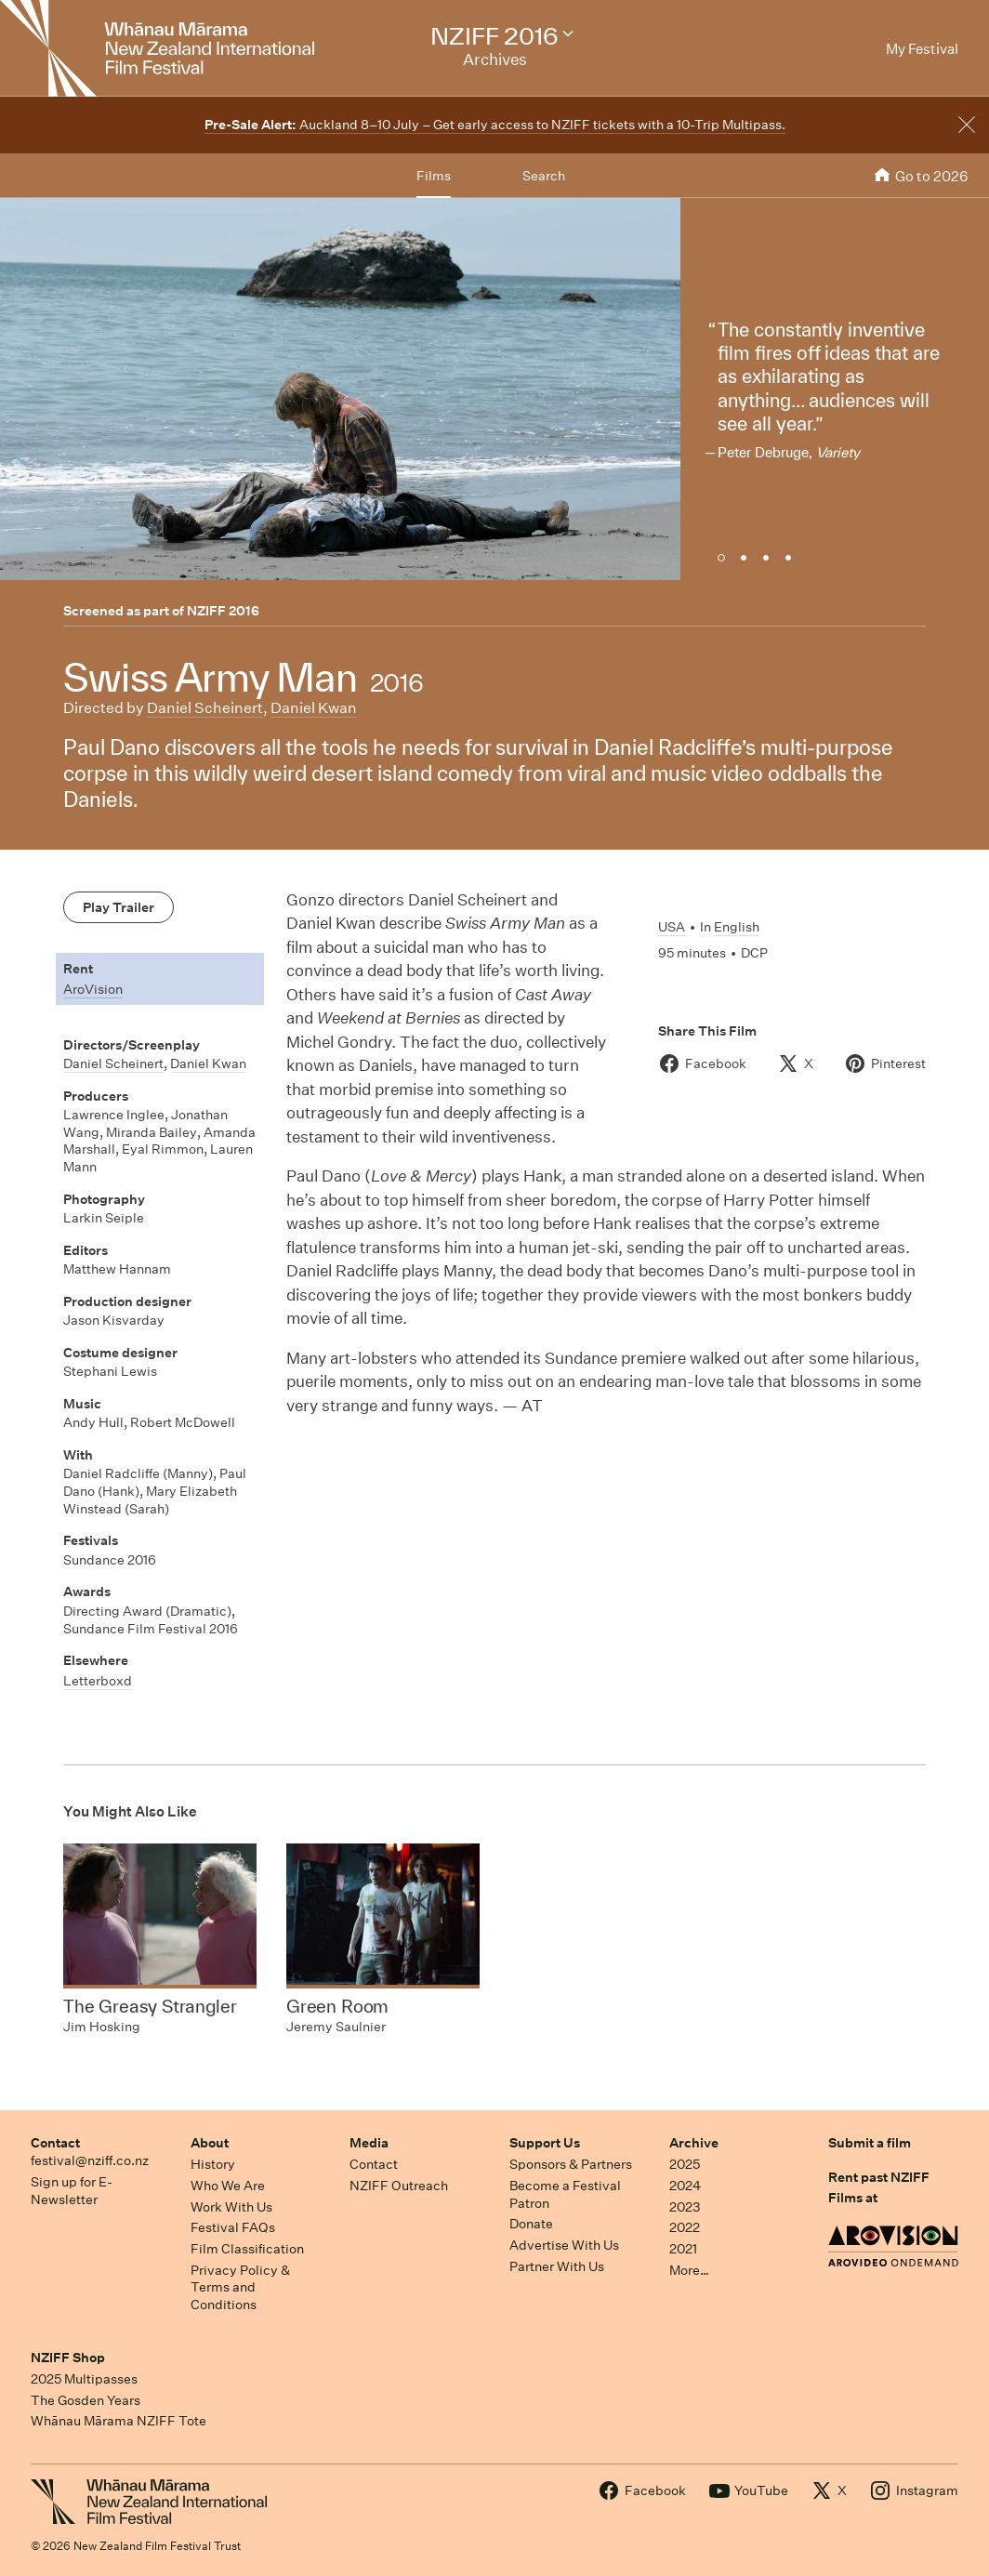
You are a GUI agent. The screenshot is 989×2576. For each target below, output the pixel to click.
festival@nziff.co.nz (90, 2160)
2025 (684, 2164)
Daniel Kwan (313, 708)
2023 (685, 2207)
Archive (694, 2142)
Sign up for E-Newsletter (71, 2190)
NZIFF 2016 (223, 610)
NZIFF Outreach (398, 2185)
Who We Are (228, 2185)
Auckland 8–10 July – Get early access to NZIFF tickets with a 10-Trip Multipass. (494, 124)
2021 (683, 2248)
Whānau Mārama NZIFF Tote (118, 2420)
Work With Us (231, 2207)
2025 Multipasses (84, 2379)
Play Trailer (118, 907)
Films (433, 175)
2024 (685, 2185)
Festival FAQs (233, 2227)
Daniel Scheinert (205, 708)
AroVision (93, 989)
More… (689, 2270)
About (210, 2142)
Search (543, 175)
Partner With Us (556, 2266)
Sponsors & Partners (570, 2164)
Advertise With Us (564, 2245)
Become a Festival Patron (565, 2194)
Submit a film (869, 2142)
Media (369, 2142)
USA (671, 926)
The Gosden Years (85, 2400)
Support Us (544, 2142)
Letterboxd (97, 1680)
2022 (684, 2227)
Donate (531, 2223)
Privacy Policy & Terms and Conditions (240, 2287)
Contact (55, 2142)
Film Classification (247, 2248)
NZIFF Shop (68, 2357)
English (736, 926)
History (213, 2164)
